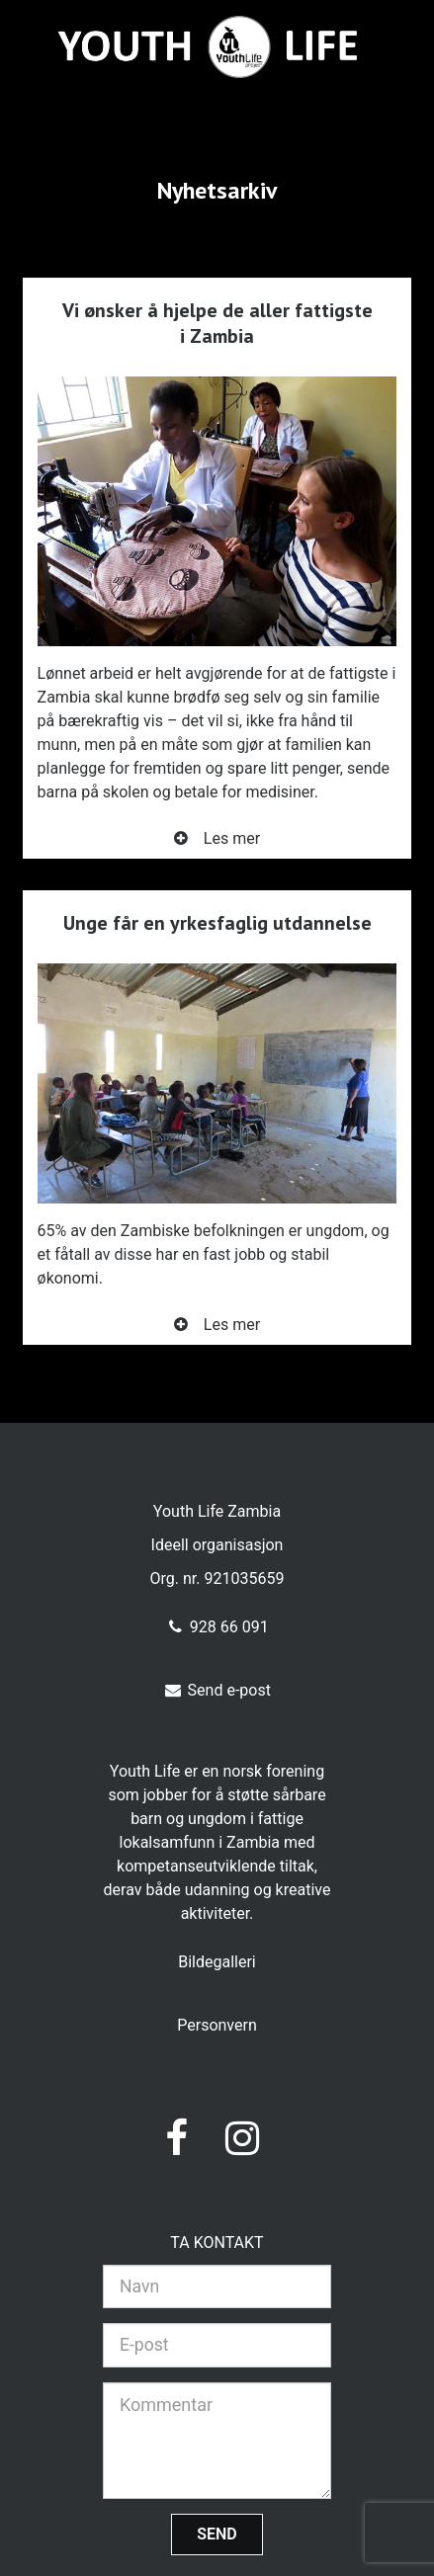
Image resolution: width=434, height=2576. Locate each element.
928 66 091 (216, 1627)
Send (217, 2534)
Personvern (217, 2025)
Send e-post (217, 1690)
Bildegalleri (217, 1962)
